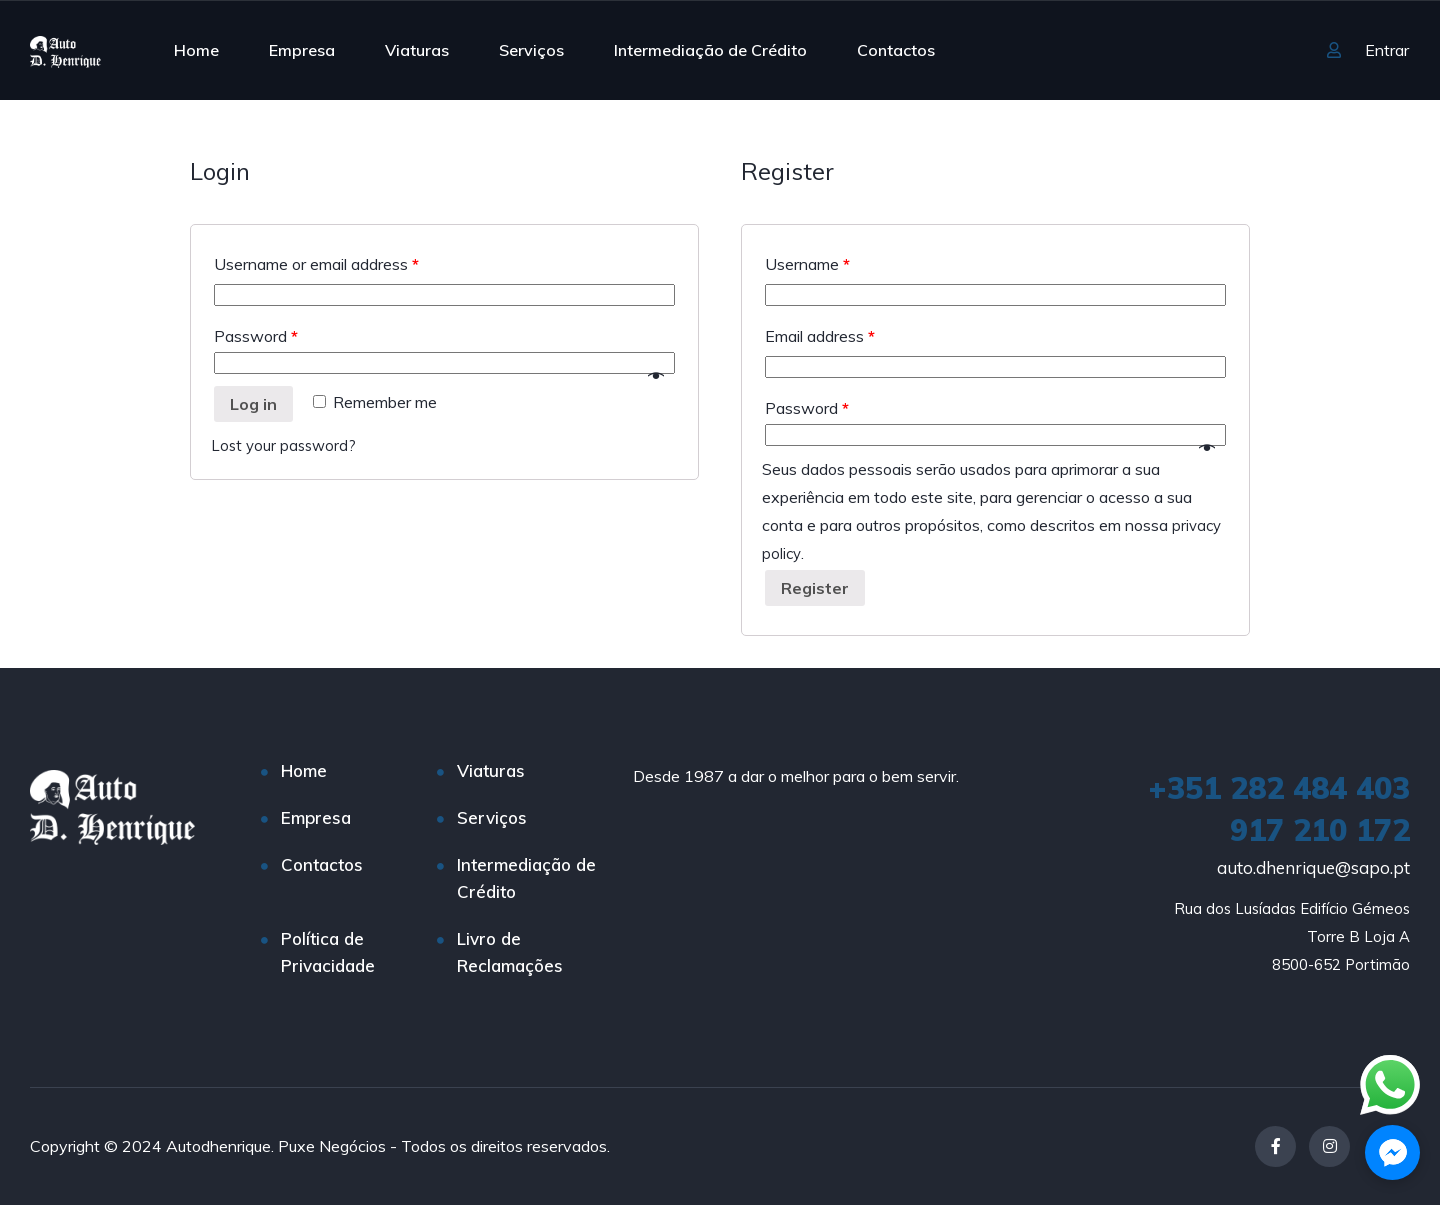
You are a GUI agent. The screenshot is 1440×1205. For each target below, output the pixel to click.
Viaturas (417, 50)
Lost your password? (286, 445)
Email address (820, 336)
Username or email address (316, 264)
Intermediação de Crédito (710, 50)
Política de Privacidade (328, 952)
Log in (253, 404)
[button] (1392, 1152)
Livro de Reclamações (510, 952)
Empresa (302, 50)
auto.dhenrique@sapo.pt (1313, 867)
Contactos (896, 50)
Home (196, 50)
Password (256, 336)
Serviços (531, 50)
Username (807, 264)
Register (815, 588)
